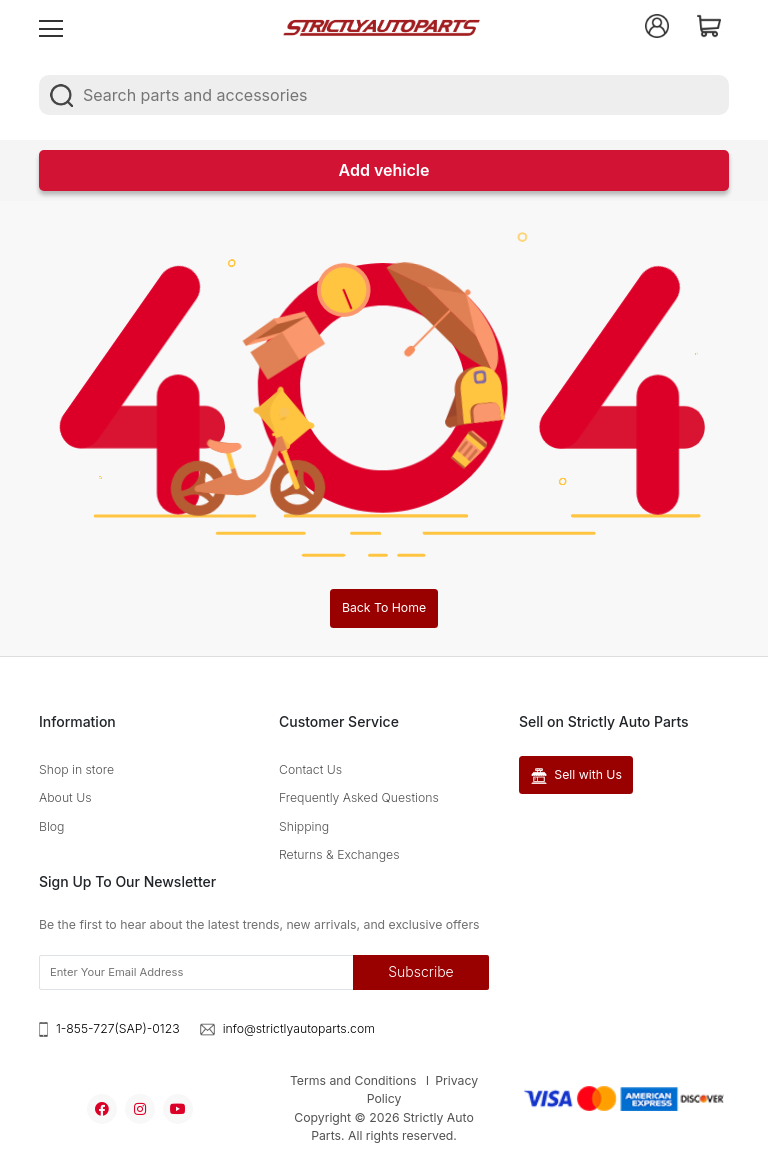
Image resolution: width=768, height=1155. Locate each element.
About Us (65, 797)
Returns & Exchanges (339, 854)
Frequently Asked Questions (359, 797)
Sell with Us (576, 775)
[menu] (51, 26)
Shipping (304, 826)
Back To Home (384, 607)
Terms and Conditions (353, 1080)
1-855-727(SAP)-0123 (118, 1028)
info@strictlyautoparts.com (299, 1028)
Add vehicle (384, 170)
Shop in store (76, 769)
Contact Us (310, 769)
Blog (51, 826)
